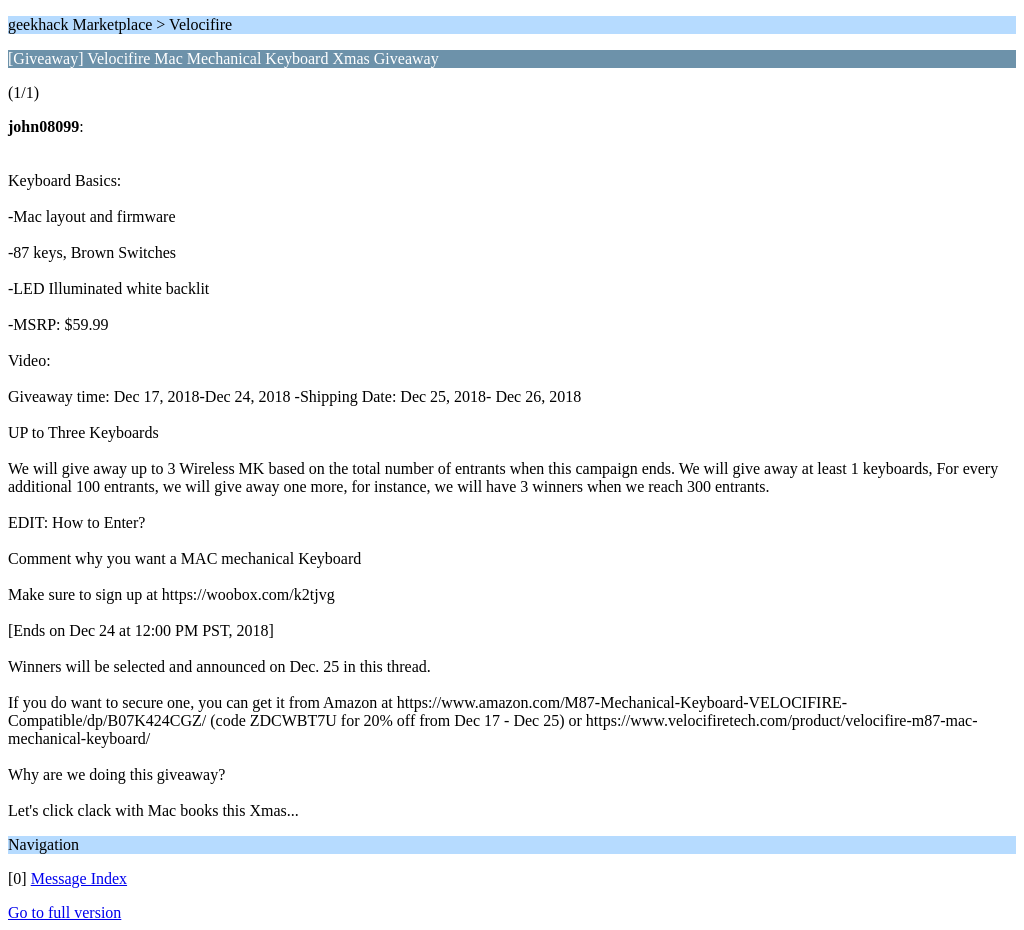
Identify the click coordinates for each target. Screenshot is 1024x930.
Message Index (79, 878)
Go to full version (64, 912)
